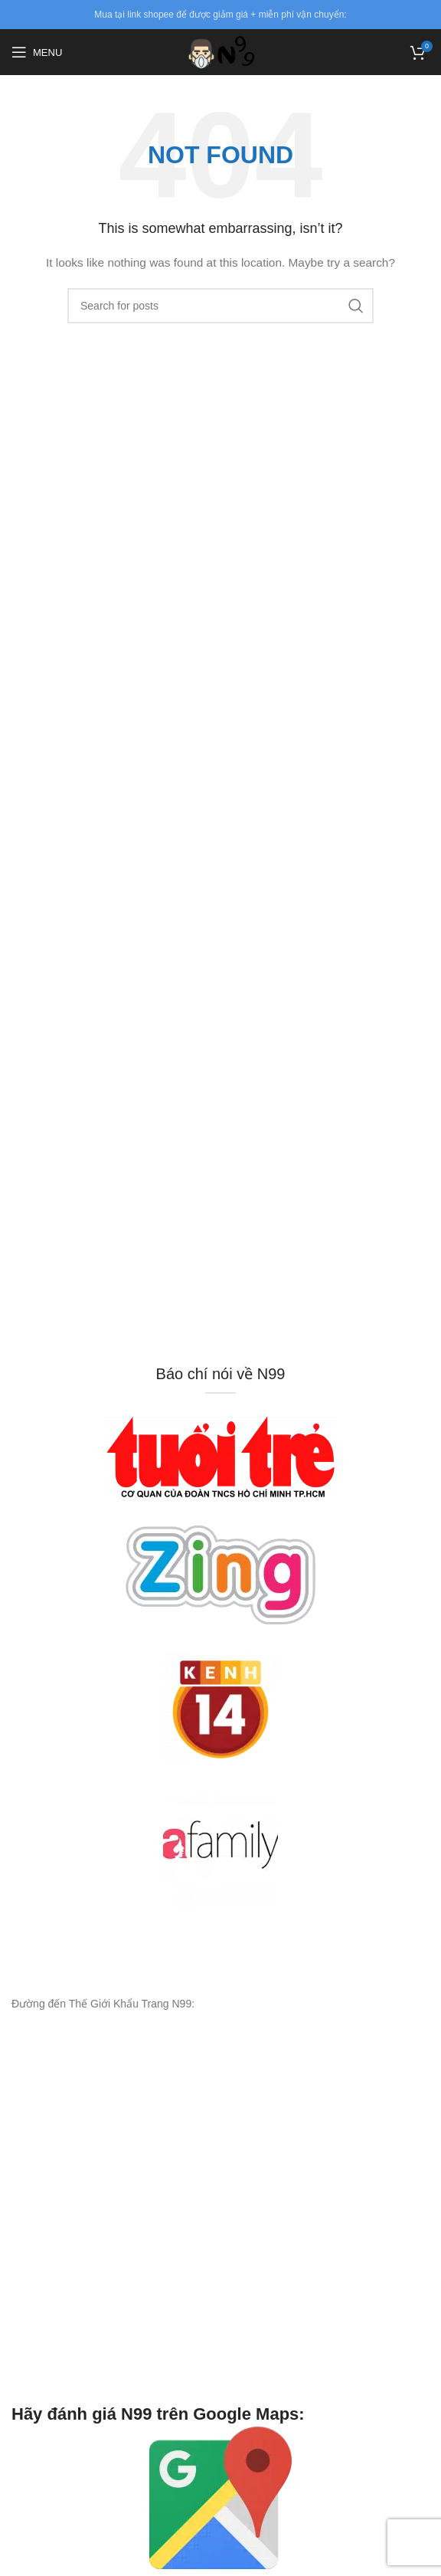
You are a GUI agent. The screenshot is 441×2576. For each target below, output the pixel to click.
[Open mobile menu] (37, 52)
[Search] (220, 305)
